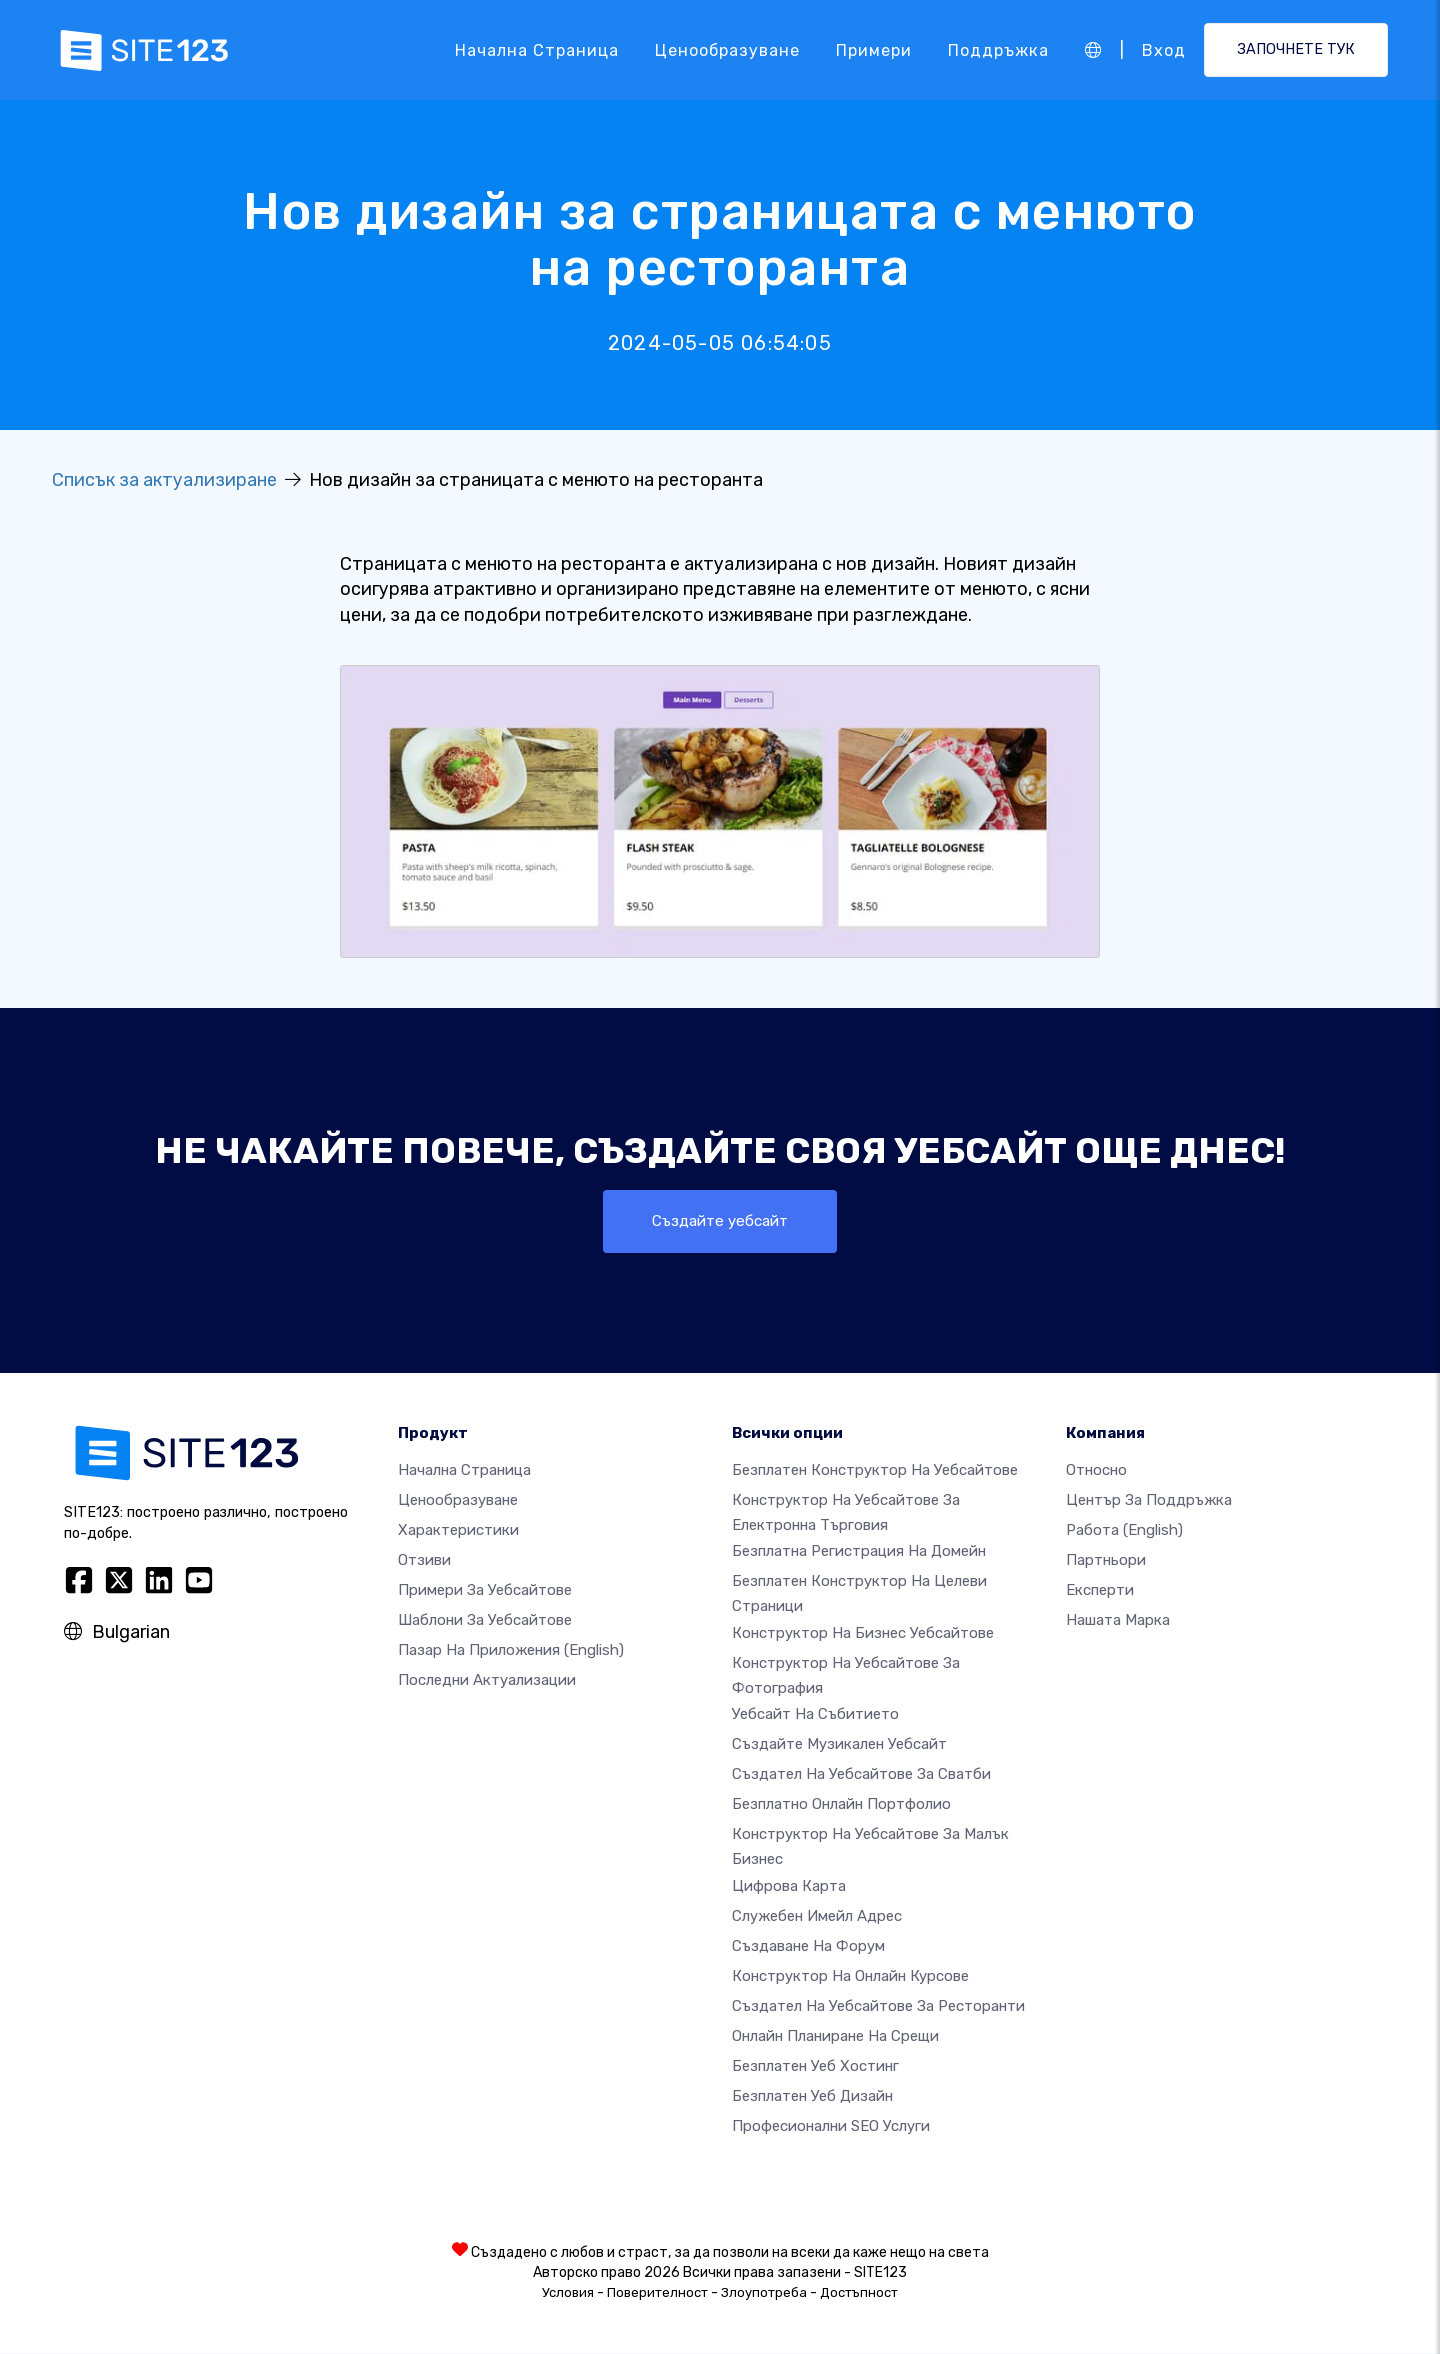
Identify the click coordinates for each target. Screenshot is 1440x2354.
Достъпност (859, 2293)
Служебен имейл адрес (817, 1917)
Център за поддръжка (1149, 1501)
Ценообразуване (727, 49)
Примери (874, 49)
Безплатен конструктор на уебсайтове (875, 1471)
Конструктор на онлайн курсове (850, 1977)
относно (1096, 1471)
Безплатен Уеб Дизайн (812, 2097)
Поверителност (657, 2293)
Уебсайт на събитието (815, 1716)
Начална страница (537, 49)
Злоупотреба (764, 2293)
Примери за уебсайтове (485, 1591)
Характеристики (458, 1531)
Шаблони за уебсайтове (485, 1621)
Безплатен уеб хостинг (815, 2067)
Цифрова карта (789, 1887)
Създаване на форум (808, 1947)
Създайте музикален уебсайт (839, 1746)
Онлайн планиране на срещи (835, 2037)
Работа (1124, 1531)
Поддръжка (998, 49)
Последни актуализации (487, 1681)
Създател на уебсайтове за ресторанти (878, 2007)
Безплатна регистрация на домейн (859, 1553)
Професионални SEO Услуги (831, 2127)
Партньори (1106, 1561)
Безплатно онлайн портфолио (841, 1806)
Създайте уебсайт (720, 1221)
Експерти (1100, 1591)
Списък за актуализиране (164, 480)
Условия (568, 2293)
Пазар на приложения (511, 1651)
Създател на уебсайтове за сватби (861, 1776)
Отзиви (424, 1561)
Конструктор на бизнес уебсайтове (863, 1634)
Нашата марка (1118, 1621)
